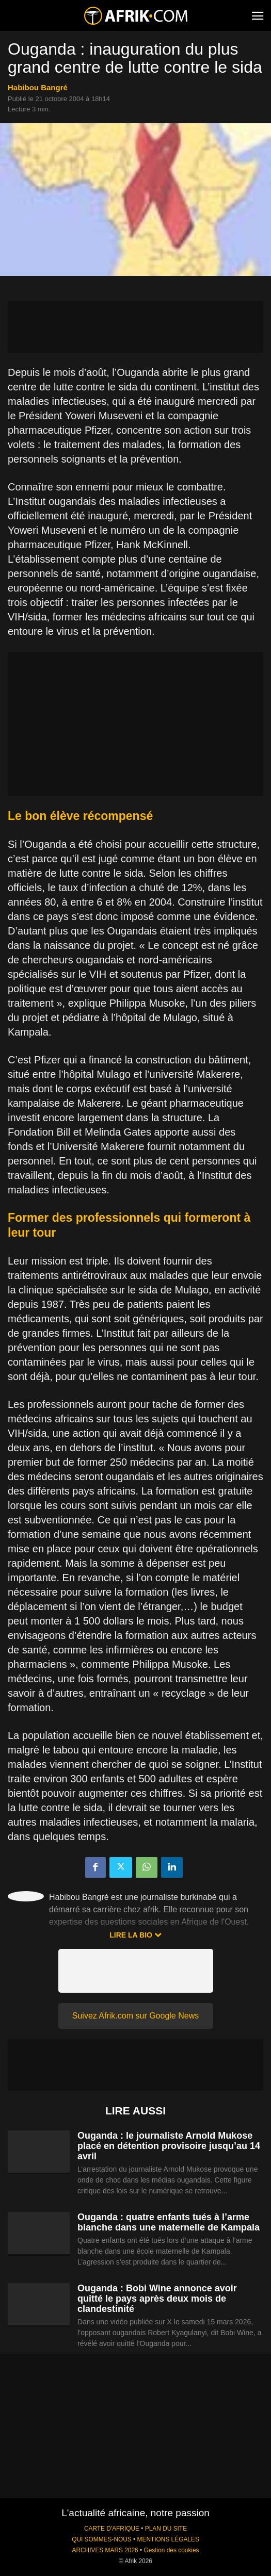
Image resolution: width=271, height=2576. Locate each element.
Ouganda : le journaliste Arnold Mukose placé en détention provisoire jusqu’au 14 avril (168, 2145)
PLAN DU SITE (166, 2528)
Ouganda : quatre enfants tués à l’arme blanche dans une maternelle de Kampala (168, 2222)
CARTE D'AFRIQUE (111, 2528)
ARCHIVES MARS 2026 (105, 2550)
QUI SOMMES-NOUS (102, 2539)
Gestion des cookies (171, 2550)
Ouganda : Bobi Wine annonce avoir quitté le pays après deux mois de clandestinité (157, 2298)
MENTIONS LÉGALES (168, 2539)
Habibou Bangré (38, 87)
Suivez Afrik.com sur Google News (135, 2015)
